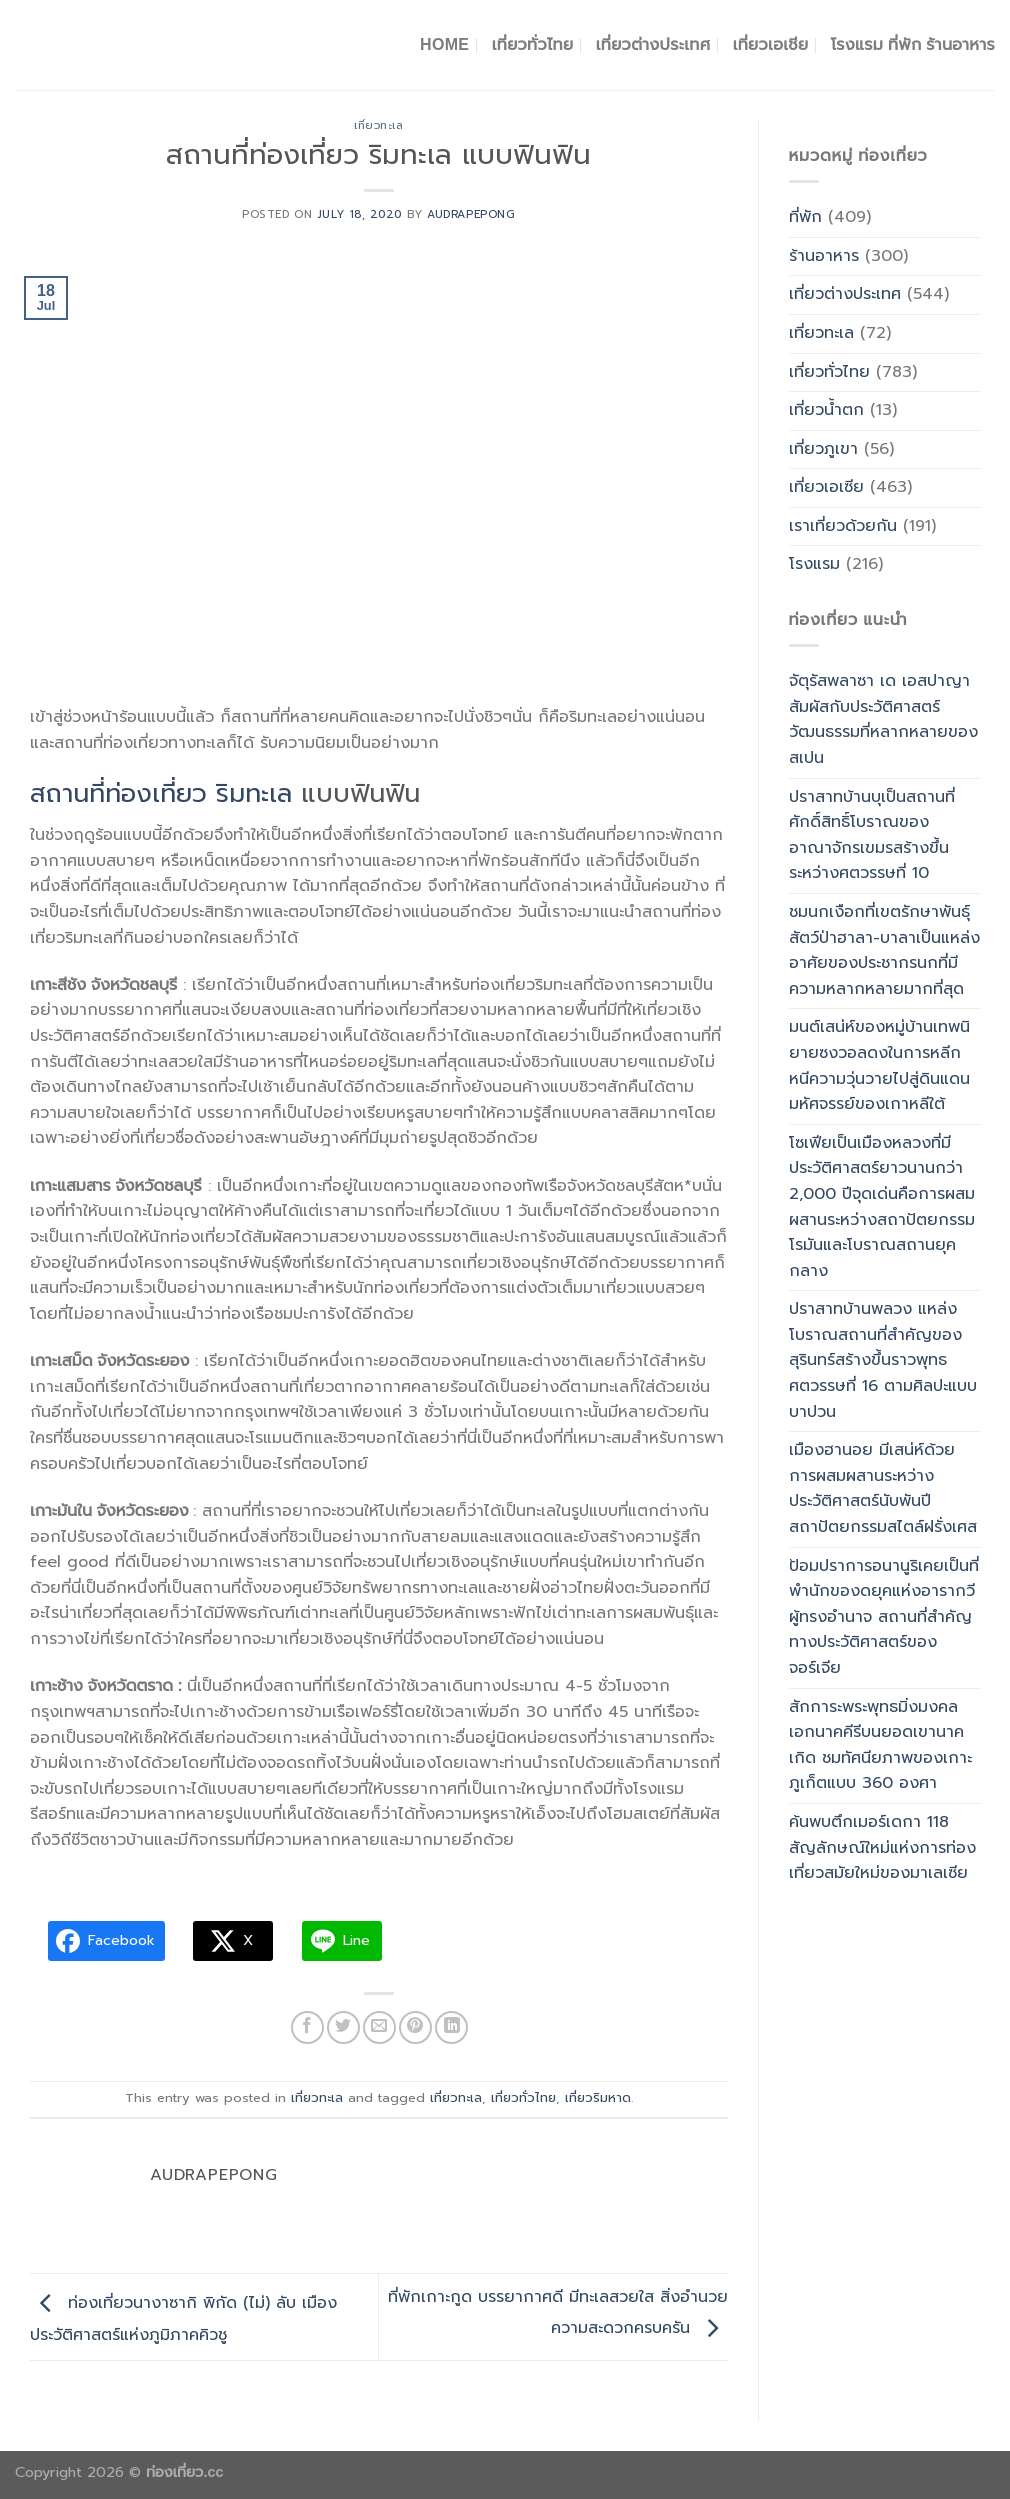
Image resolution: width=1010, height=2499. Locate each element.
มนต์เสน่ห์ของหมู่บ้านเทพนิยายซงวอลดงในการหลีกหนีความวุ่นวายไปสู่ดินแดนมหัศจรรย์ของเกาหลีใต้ (879, 1065)
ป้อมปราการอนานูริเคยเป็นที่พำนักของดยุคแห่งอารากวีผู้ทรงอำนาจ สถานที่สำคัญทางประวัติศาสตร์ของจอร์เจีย (884, 1617)
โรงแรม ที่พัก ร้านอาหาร (913, 44)
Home (444, 44)
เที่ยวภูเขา (823, 449)
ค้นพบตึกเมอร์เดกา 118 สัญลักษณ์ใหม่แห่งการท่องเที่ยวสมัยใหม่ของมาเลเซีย (882, 1847)
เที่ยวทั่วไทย (533, 44)
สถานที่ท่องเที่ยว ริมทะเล (161, 793)
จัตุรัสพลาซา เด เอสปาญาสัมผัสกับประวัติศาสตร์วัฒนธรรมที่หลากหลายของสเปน (883, 719)
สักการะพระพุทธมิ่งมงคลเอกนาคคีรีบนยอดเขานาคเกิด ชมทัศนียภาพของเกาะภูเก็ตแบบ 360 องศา (880, 1745)
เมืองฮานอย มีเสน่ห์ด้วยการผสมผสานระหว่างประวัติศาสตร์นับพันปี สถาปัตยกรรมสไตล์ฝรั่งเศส (883, 1488)
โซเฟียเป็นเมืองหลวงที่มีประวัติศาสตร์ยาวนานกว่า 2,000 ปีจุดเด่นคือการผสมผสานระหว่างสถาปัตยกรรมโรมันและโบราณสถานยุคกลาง (882, 1207)
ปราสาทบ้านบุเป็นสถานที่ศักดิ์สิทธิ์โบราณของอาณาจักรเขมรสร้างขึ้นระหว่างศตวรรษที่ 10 (872, 835)
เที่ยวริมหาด (598, 2097)
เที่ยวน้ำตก (826, 410)
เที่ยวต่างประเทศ (653, 44)
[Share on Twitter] (343, 2027)
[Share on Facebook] (307, 2027)
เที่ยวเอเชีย (771, 44)
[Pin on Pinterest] (415, 2027)
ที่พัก (805, 217)
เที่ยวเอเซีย (826, 487)
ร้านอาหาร (824, 256)
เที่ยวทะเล (378, 125)
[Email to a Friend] (379, 2027)
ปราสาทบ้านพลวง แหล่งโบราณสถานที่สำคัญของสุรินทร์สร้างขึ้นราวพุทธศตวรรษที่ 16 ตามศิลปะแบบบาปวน (883, 1360)
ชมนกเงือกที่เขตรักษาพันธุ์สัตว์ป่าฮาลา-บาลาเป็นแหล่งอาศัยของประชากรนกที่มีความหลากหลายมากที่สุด (884, 950)
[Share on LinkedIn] (451, 2027)
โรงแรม (814, 564)
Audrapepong (471, 214)
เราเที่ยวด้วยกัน (843, 526)
